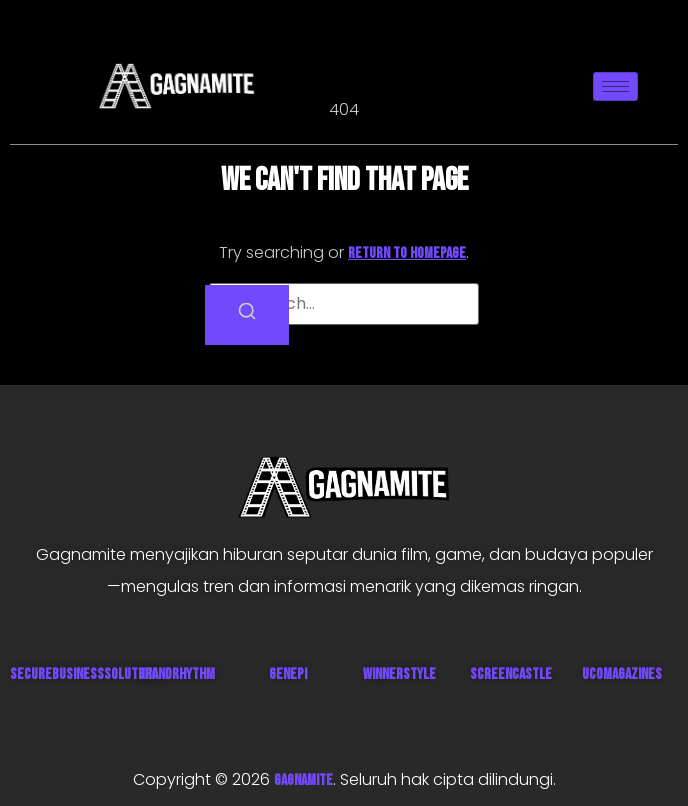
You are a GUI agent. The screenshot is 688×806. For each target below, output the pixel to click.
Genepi (288, 674)
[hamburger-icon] (615, 86)
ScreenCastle (511, 674)
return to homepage (407, 253)
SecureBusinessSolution (82, 674)
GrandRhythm (176, 674)
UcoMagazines (622, 674)
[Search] (247, 315)
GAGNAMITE (303, 780)
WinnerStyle (399, 674)
